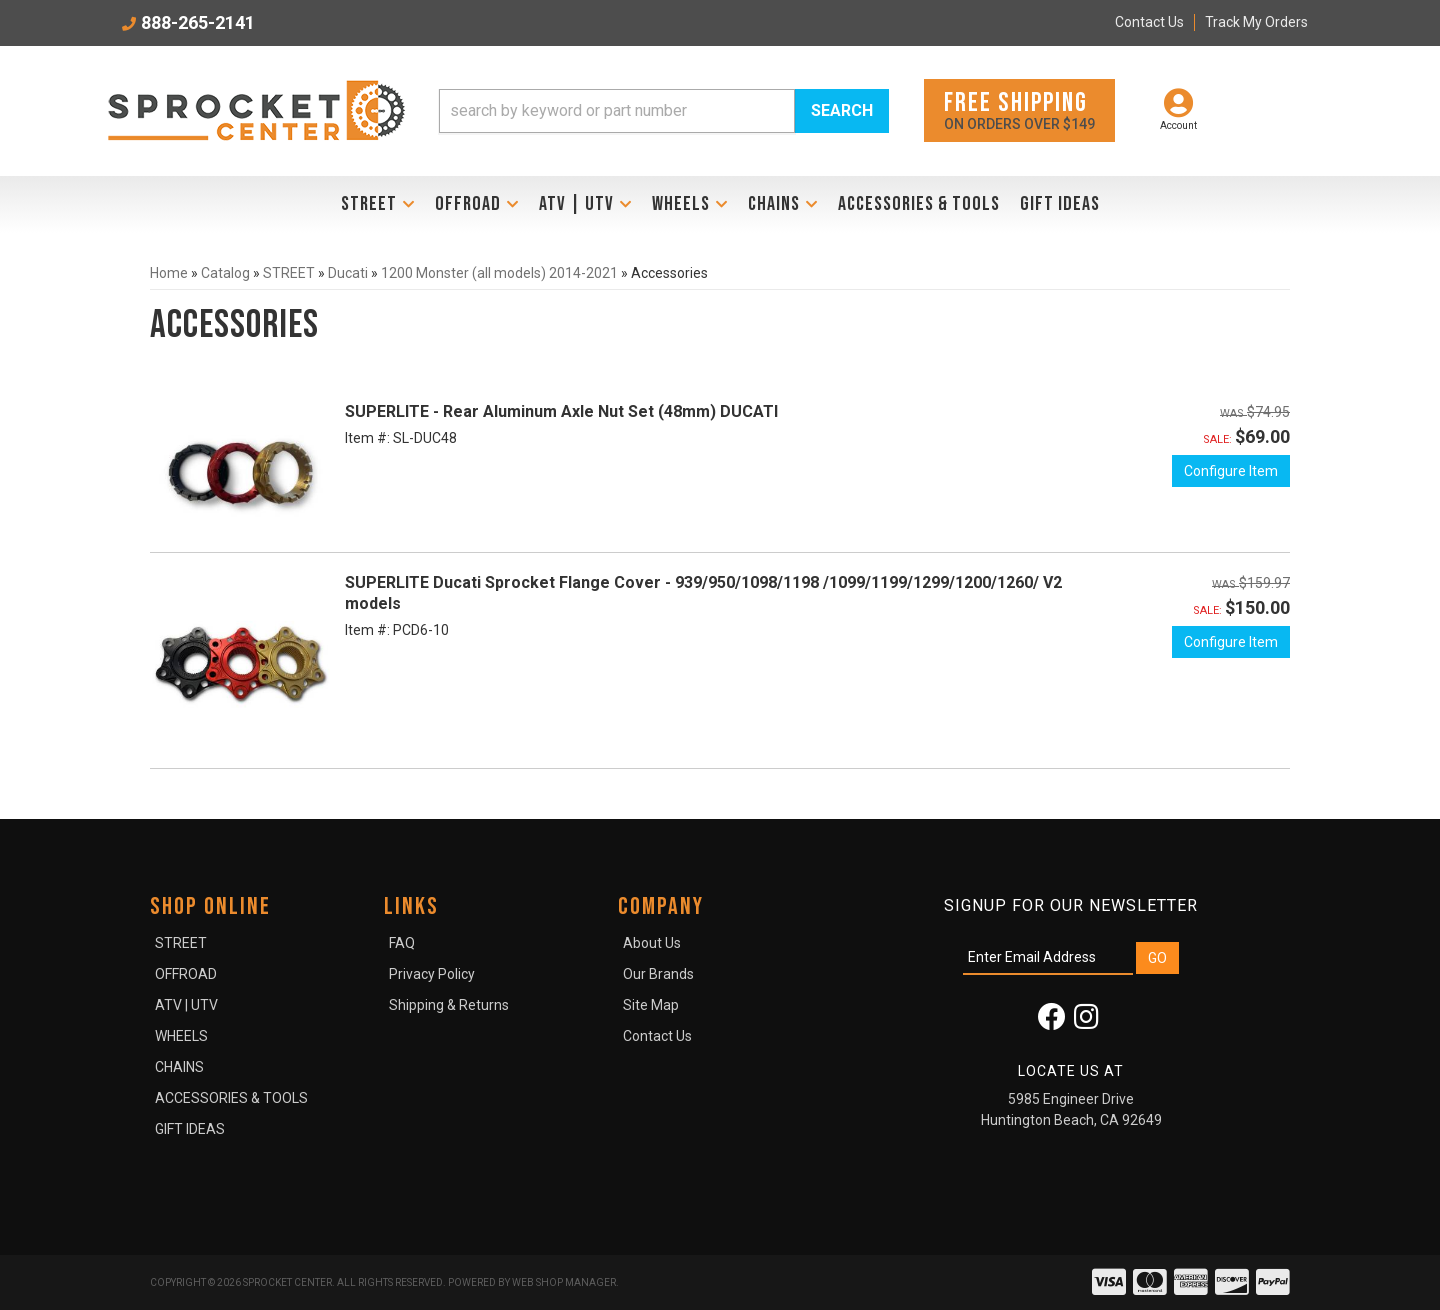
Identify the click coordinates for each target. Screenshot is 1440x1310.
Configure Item (1231, 471)
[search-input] (617, 111)
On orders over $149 (1019, 109)
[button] (664, 111)
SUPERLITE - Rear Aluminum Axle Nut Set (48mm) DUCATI (561, 411)
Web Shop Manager (564, 1282)
